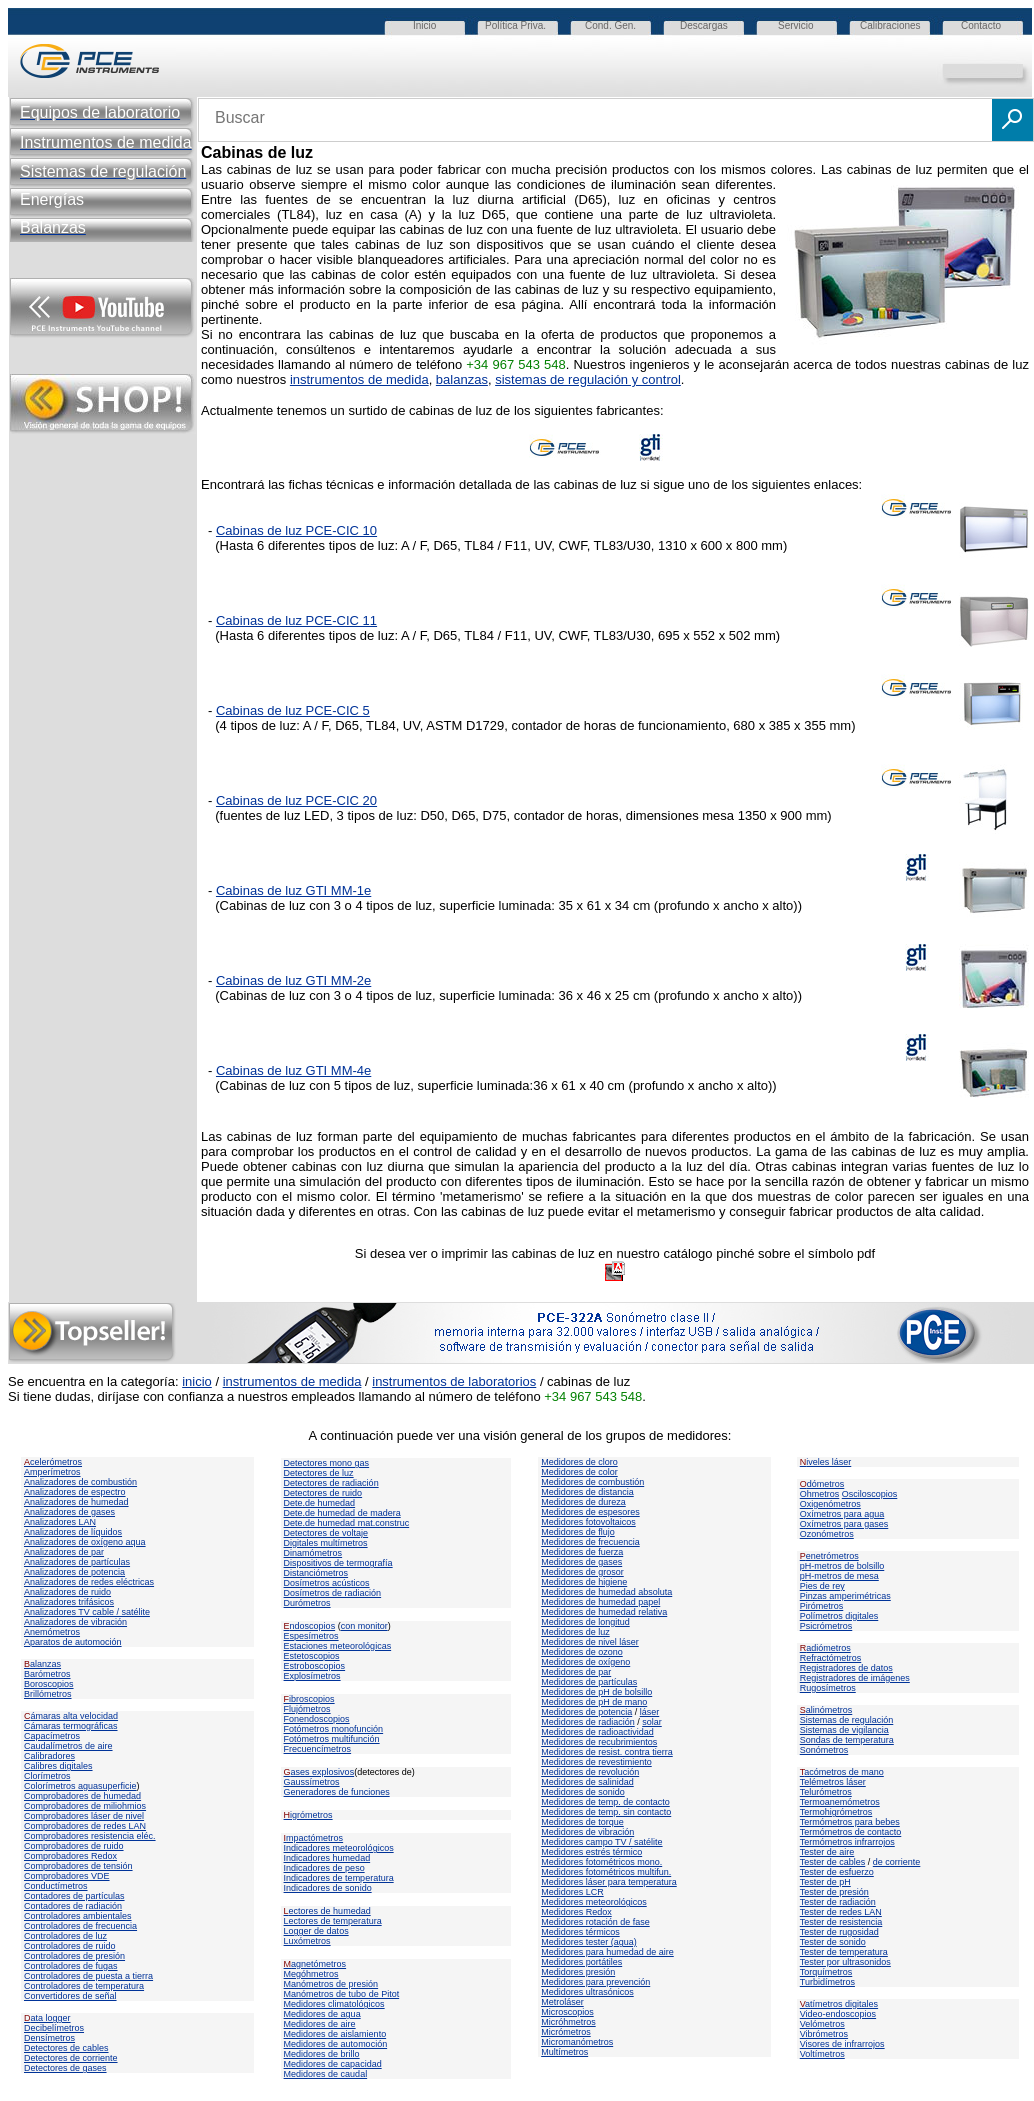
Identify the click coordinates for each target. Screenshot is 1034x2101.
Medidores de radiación (588, 1722)
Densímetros (49, 2038)
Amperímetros (52, 1472)
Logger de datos (316, 1931)
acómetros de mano (842, 1772)
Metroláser (562, 2002)
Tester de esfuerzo (837, 1872)
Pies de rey (822, 1586)
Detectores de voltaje (326, 1533)
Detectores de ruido (323, 1493)
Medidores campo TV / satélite (601, 1842)
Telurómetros (826, 1792)
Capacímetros (52, 1736)
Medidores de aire (320, 2024)
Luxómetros (307, 1941)
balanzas (462, 379)
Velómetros (822, 2024)
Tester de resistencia (841, 1922)
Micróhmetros (568, 2022)
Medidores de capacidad (333, 2064)
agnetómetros (315, 1964)
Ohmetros (820, 1494)
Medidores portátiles (581, 1962)
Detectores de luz (319, 1473)
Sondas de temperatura (847, 1740)
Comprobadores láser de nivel (84, 1816)
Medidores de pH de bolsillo (596, 1692)
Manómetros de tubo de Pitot (342, 1994)
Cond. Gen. (610, 25)
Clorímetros (47, 1776)
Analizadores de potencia (74, 1572)
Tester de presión (834, 1892)
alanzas (42, 1664)
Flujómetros (307, 1709)
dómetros (822, 1484)
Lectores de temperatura (333, 1921)
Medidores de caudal (326, 2074)
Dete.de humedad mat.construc (347, 1523)
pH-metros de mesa (839, 1576)
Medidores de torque (582, 1822)
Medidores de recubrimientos (599, 1742)
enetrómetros (829, 1556)
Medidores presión (578, 1972)
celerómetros (53, 1462)
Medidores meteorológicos (594, 1902)
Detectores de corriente (71, 2058)
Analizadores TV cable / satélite (87, 1612)
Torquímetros (826, 1972)
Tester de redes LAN (841, 1912)
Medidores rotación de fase (595, 1922)
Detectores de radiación (331, 1483)
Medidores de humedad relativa (604, 1612)
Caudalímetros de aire (68, 1746)
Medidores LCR (572, 1892)
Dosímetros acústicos (327, 1583)
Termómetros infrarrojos (847, 1842)
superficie (117, 1786)
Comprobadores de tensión (78, 1866)
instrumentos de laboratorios (454, 1381)
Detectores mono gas (327, 1463)
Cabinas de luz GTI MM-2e (293, 980)
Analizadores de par (64, 1552)
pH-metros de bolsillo (842, 1566)
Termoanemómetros (840, 1802)
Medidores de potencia (586, 1712)
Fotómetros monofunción (334, 1729)
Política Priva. (515, 25)
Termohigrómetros (836, 1812)
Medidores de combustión (592, 1482)
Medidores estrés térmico (591, 1852)
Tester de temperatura (844, 1952)
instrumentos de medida (359, 379)
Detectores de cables (66, 2048)
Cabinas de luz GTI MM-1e (293, 890)
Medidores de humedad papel (600, 1602)
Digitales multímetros (326, 1543)
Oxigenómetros (830, 1504)
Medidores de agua (322, 2014)
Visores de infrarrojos (842, 2044)
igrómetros (308, 1815)
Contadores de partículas (74, 1896)
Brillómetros (48, 1694)
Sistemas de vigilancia (844, 1730)
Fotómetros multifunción (332, 1739)
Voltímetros (822, 2054)
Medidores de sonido (583, 1792)
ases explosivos (319, 1772)
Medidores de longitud (585, 1622)
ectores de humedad (327, 1911)
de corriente (897, 1862)
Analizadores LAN (60, 1522)
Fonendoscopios (317, 1719)
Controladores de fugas (71, 1966)
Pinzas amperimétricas (845, 1596)
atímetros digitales (839, 2004)
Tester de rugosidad (839, 1932)
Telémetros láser (833, 1782)
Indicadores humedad (327, 1858)
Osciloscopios (870, 1494)
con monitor (364, 1626)
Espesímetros (311, 1636)
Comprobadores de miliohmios (85, 1806)
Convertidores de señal (70, 1996)
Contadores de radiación (73, 1906)
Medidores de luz (575, 1632)
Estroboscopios (315, 1666)
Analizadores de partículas (77, 1562)
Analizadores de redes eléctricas (89, 1582)
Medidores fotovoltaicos (588, 1522)
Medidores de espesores (590, 1512)
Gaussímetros (312, 1782)
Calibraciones (890, 25)
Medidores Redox (576, 1912)
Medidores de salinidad (587, 1782)
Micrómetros (566, 2032)
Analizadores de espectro (75, 1492)
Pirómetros (822, 1606)
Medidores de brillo (322, 2054)
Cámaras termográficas (71, 1726)
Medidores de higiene (584, 1582)
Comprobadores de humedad (82, 1796)
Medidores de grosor (582, 1572)
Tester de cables (833, 1862)
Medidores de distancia (587, 1492)
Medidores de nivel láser (590, 1642)
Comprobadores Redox (70, 1856)
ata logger (47, 2018)
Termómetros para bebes (850, 1822)
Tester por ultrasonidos (845, 1962)
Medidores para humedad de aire (607, 1952)
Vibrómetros (824, 2034)
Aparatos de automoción (73, 1642)
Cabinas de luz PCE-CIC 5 (293, 710)
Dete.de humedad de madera (342, 1513)
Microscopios (567, 2012)
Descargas (704, 25)
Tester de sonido (833, 1942)
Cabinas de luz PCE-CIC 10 (296, 530)
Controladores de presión (74, 1956)
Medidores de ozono (582, 1652)
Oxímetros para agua (842, 1514)
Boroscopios (49, 1684)
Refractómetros (831, 1658)
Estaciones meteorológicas (338, 1646)
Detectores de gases (65, 2068)
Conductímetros (56, 1886)
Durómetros (307, 1603)
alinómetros (826, 1710)
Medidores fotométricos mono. (601, 1862)
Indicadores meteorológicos (339, 1848)
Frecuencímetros (318, 1749)
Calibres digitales (58, 1766)
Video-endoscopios (838, 2014)
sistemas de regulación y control (588, 379)
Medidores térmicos (580, 1932)
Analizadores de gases (69, 1512)
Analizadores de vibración (75, 1622)
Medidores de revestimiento (596, 1762)
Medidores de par (576, 1672)
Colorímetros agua (61, 1786)
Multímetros (564, 2052)
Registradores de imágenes (855, 1678)
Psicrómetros (826, 1626)
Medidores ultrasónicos (587, 1992)
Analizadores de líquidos (73, 1532)
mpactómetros (314, 1838)
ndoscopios (310, 1626)
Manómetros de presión (331, 1984)
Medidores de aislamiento (335, 2034)
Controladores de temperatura (84, 1986)
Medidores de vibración (587, 1832)
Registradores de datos (846, 1668)
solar (652, 1722)
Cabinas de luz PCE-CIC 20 (296, 800)
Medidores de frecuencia (590, 1542)
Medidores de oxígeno (585, 1662)
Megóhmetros (311, 1974)
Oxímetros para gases (844, 1524)
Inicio (424, 25)
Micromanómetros (577, 2042)
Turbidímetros (827, 1982)
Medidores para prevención (595, 1982)
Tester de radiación (838, 1902)
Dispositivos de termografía (338, 1563)
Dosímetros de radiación (333, 1593)
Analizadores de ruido (67, 1592)
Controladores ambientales (78, 1916)
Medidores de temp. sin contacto (606, 1812)
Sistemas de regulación (847, 1720)
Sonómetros (824, 1750)
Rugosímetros (828, 1688)
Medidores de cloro (579, 1462)
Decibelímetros (54, 2028)
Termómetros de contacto (851, 1832)
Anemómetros (52, 1632)
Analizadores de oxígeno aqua (85, 1542)
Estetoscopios (312, 1656)
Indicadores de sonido (328, 1888)
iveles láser (826, 1462)
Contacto (981, 25)
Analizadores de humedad (76, 1502)
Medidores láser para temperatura (609, 1882)
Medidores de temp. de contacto (605, 1802)
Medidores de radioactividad (597, 1732)
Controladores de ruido (70, 1946)
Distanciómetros (316, 1573)
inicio (197, 1381)
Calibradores (49, 1756)
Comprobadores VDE (67, 1876)
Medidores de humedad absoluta (606, 1592)
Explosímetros (312, 1676)
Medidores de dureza (583, 1502)
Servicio (796, 25)
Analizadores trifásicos (69, 1602)
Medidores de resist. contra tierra (607, 1752)
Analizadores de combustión (80, 1482)
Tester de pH (825, 1882)
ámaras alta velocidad (71, 1716)
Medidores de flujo (578, 1532)
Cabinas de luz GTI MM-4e (293, 1070)
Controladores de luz (65, 1936)
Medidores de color (579, 1472)
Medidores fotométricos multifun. (606, 1872)
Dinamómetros (313, 1553)
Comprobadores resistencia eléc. (90, 1836)
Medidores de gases (581, 1562)
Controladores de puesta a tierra (88, 1976)
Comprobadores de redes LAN (85, 1826)
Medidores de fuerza (582, 1552)
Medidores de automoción (336, 2044)
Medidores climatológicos (334, 2004)
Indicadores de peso (324, 1868)
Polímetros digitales (839, 1616)
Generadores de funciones (337, 1792)
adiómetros (825, 1648)
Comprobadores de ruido (74, 1846)
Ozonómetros (827, 1534)
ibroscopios (309, 1699)
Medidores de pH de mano (594, 1702)
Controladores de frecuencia (80, 1926)
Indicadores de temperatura (339, 1878)
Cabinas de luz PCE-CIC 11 (296, 620)
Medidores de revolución (590, 1772)
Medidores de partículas (589, 1682)
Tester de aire (827, 1852)
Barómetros (47, 1674)
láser (650, 1712)
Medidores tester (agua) (589, 1942)
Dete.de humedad (320, 1503)
